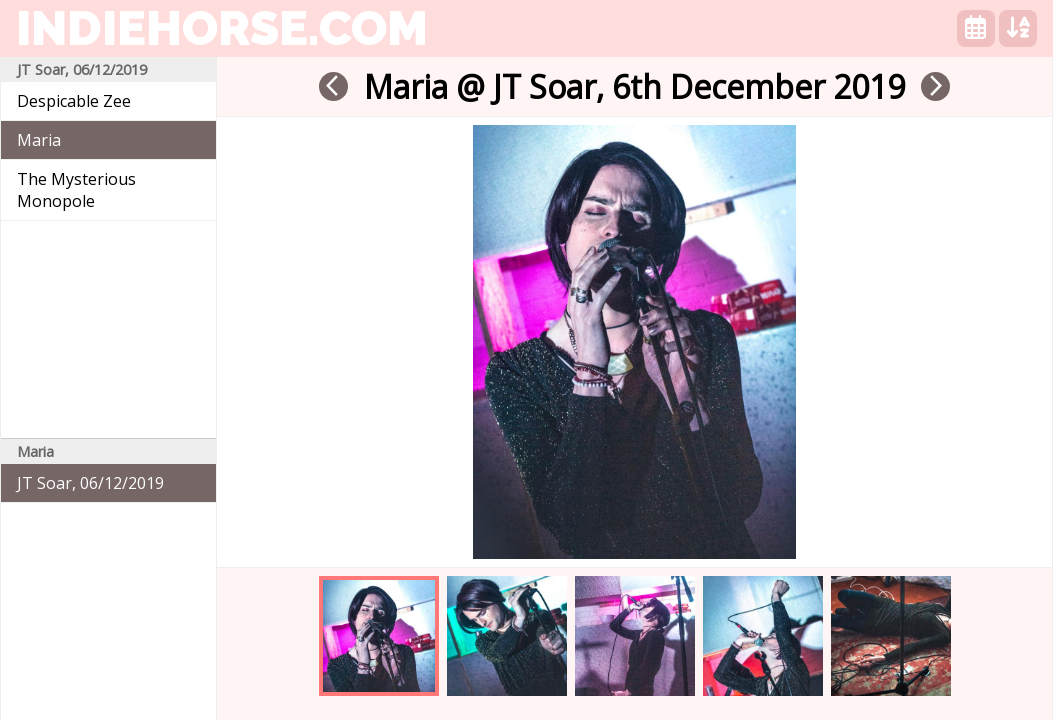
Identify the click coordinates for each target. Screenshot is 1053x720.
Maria (39, 140)
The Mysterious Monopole (76, 190)
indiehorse (222, 28)
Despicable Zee (74, 101)
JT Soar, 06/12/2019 (90, 483)
